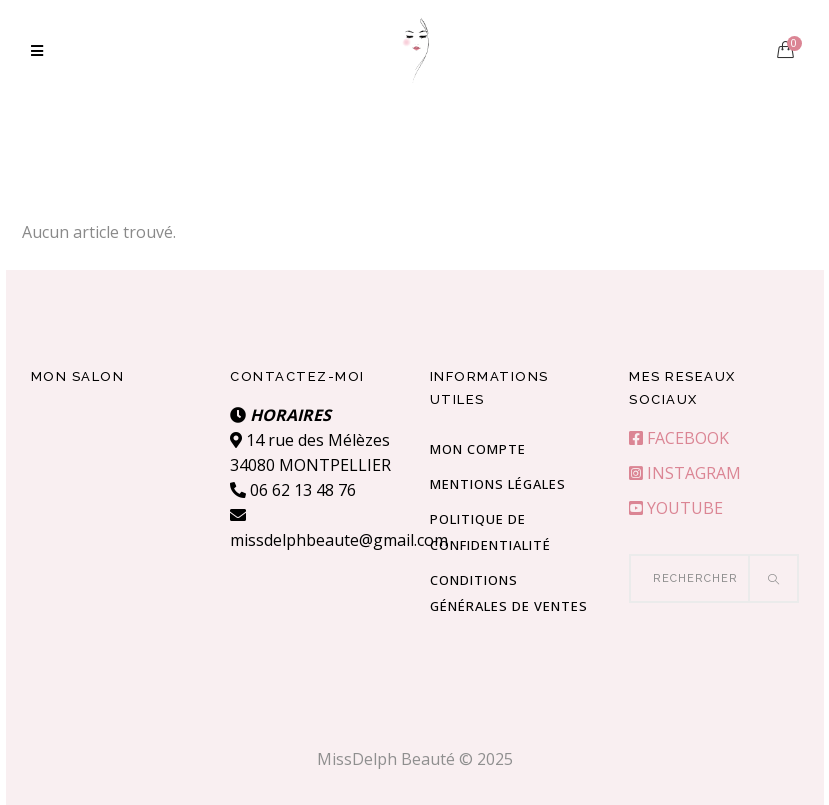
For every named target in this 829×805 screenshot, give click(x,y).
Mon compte (478, 449)
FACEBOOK (679, 438)
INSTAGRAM (685, 473)
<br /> (116, 478)
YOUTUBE (676, 508)
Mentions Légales (498, 484)
